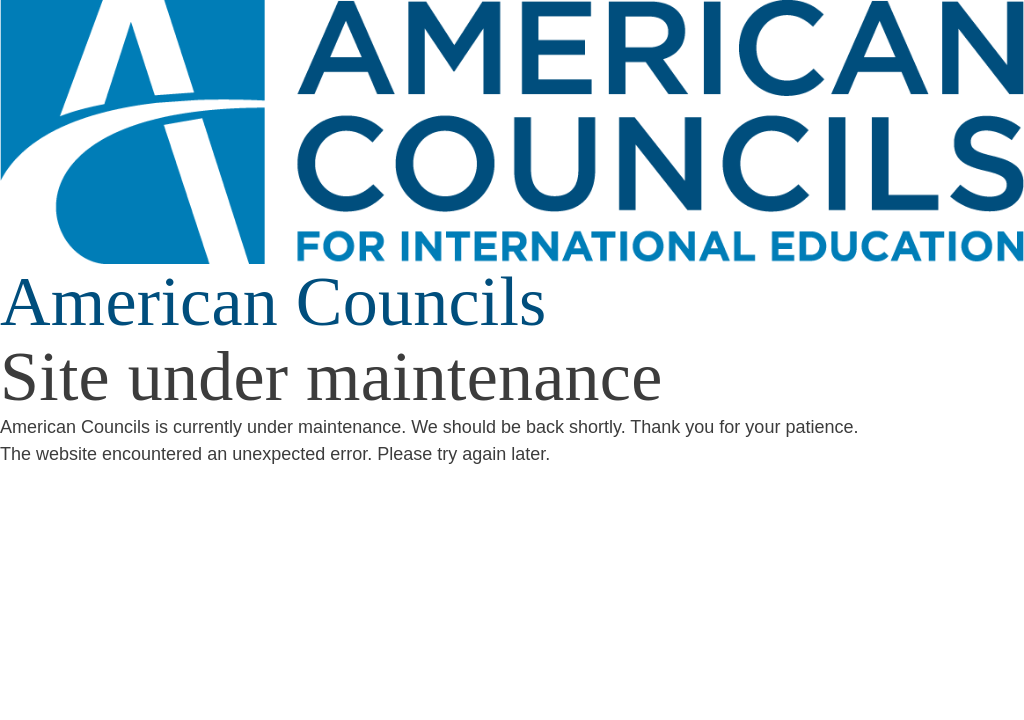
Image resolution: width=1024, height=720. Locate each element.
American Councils (273, 301)
